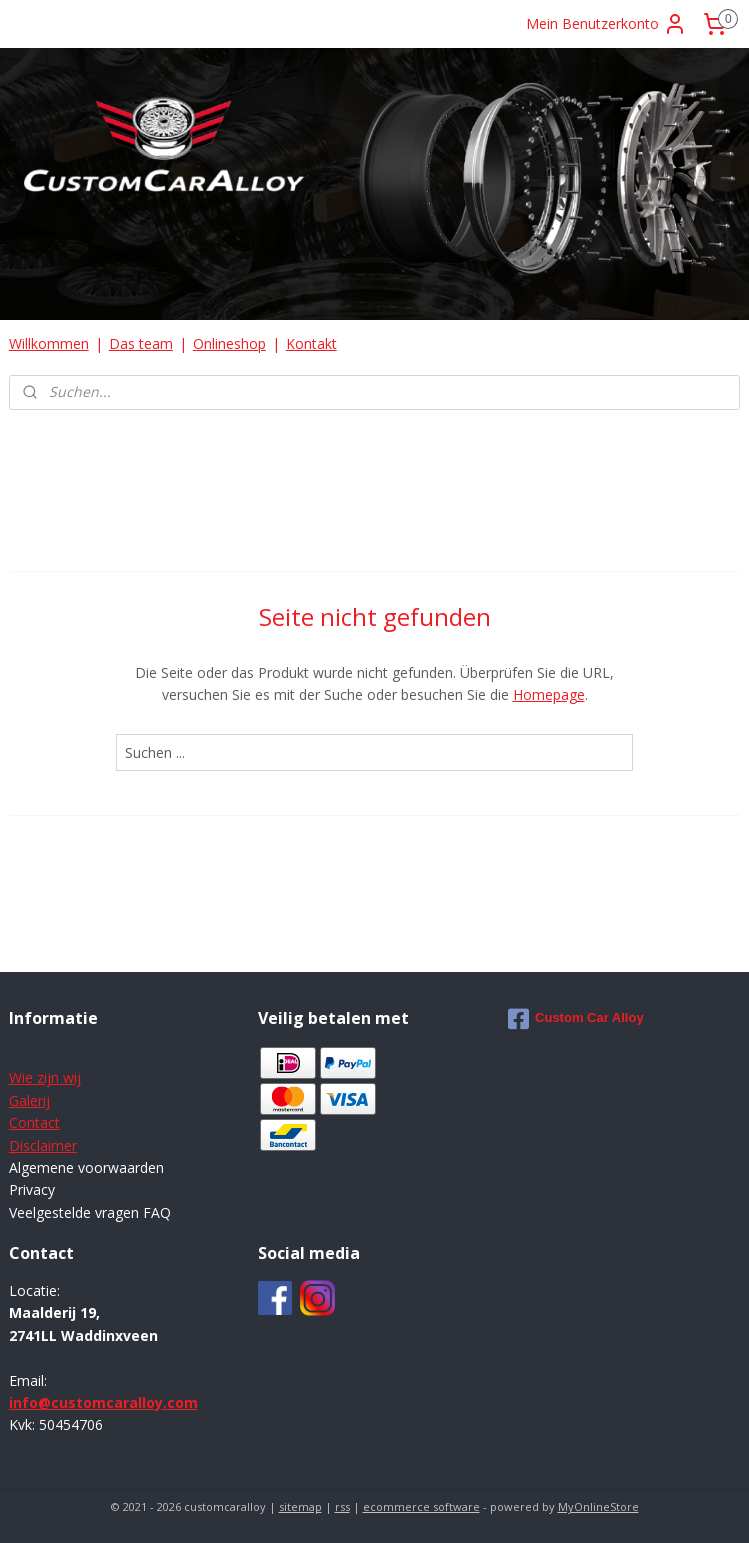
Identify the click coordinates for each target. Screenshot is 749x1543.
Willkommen (49, 343)
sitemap (300, 1506)
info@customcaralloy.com (103, 1402)
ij (46, 1100)
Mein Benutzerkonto (606, 24)
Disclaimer (43, 1145)
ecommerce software (421, 1506)
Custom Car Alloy (576, 1019)
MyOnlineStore (598, 1506)
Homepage (549, 694)
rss (342, 1506)
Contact (34, 1122)
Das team (141, 343)
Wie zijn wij (45, 1077)
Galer (26, 1100)
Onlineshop (229, 343)
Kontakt (311, 343)
